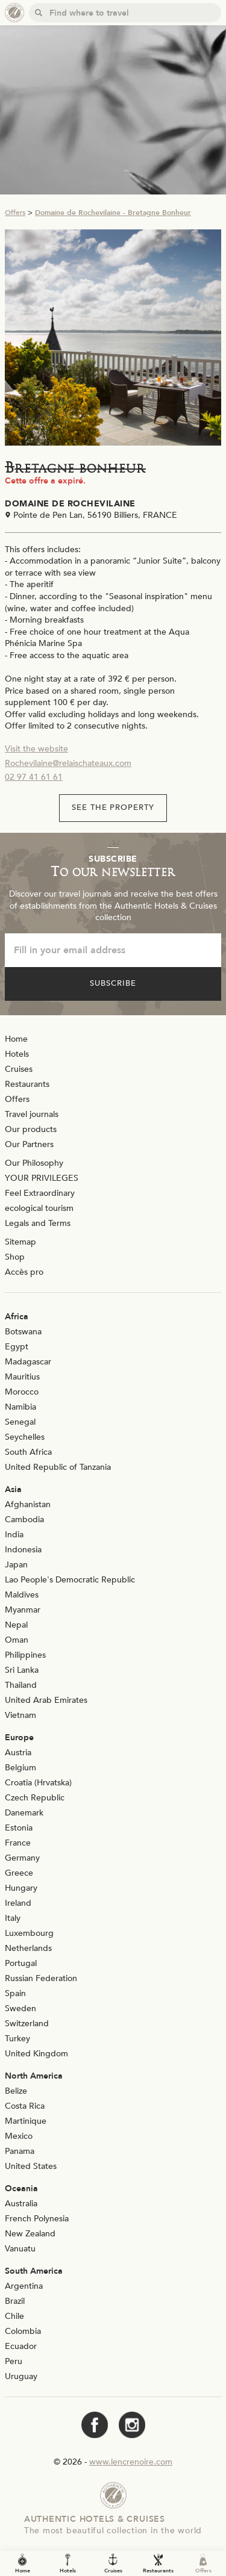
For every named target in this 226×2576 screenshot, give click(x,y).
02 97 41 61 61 (34, 777)
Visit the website (36, 748)
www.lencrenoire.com (130, 2462)
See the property (113, 807)
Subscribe (113, 983)
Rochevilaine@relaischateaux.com (68, 763)
